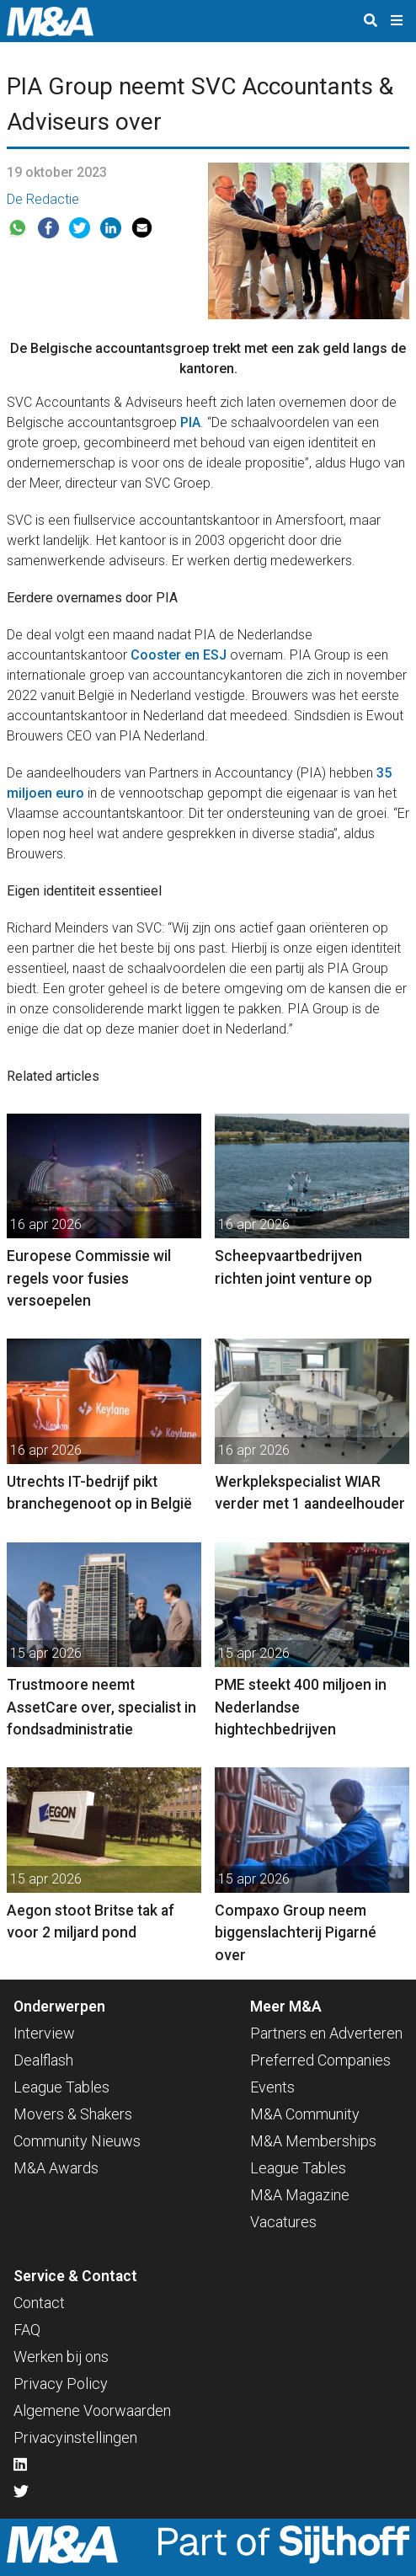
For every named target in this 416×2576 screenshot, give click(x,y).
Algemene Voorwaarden (92, 2410)
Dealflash (43, 2060)
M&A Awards (56, 2168)
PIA (190, 422)
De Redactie (43, 199)
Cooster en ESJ (179, 655)
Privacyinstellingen (75, 2437)
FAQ (26, 2329)
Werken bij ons (61, 2356)
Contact (39, 2302)
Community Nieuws (77, 2141)
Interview (44, 2033)
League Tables (61, 2087)
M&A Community (305, 2114)
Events (272, 2087)
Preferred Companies (320, 2060)
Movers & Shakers (72, 2114)
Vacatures (283, 2222)
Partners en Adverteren (326, 2033)
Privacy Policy (60, 2383)
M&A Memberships (313, 2141)
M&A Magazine (299, 2195)
